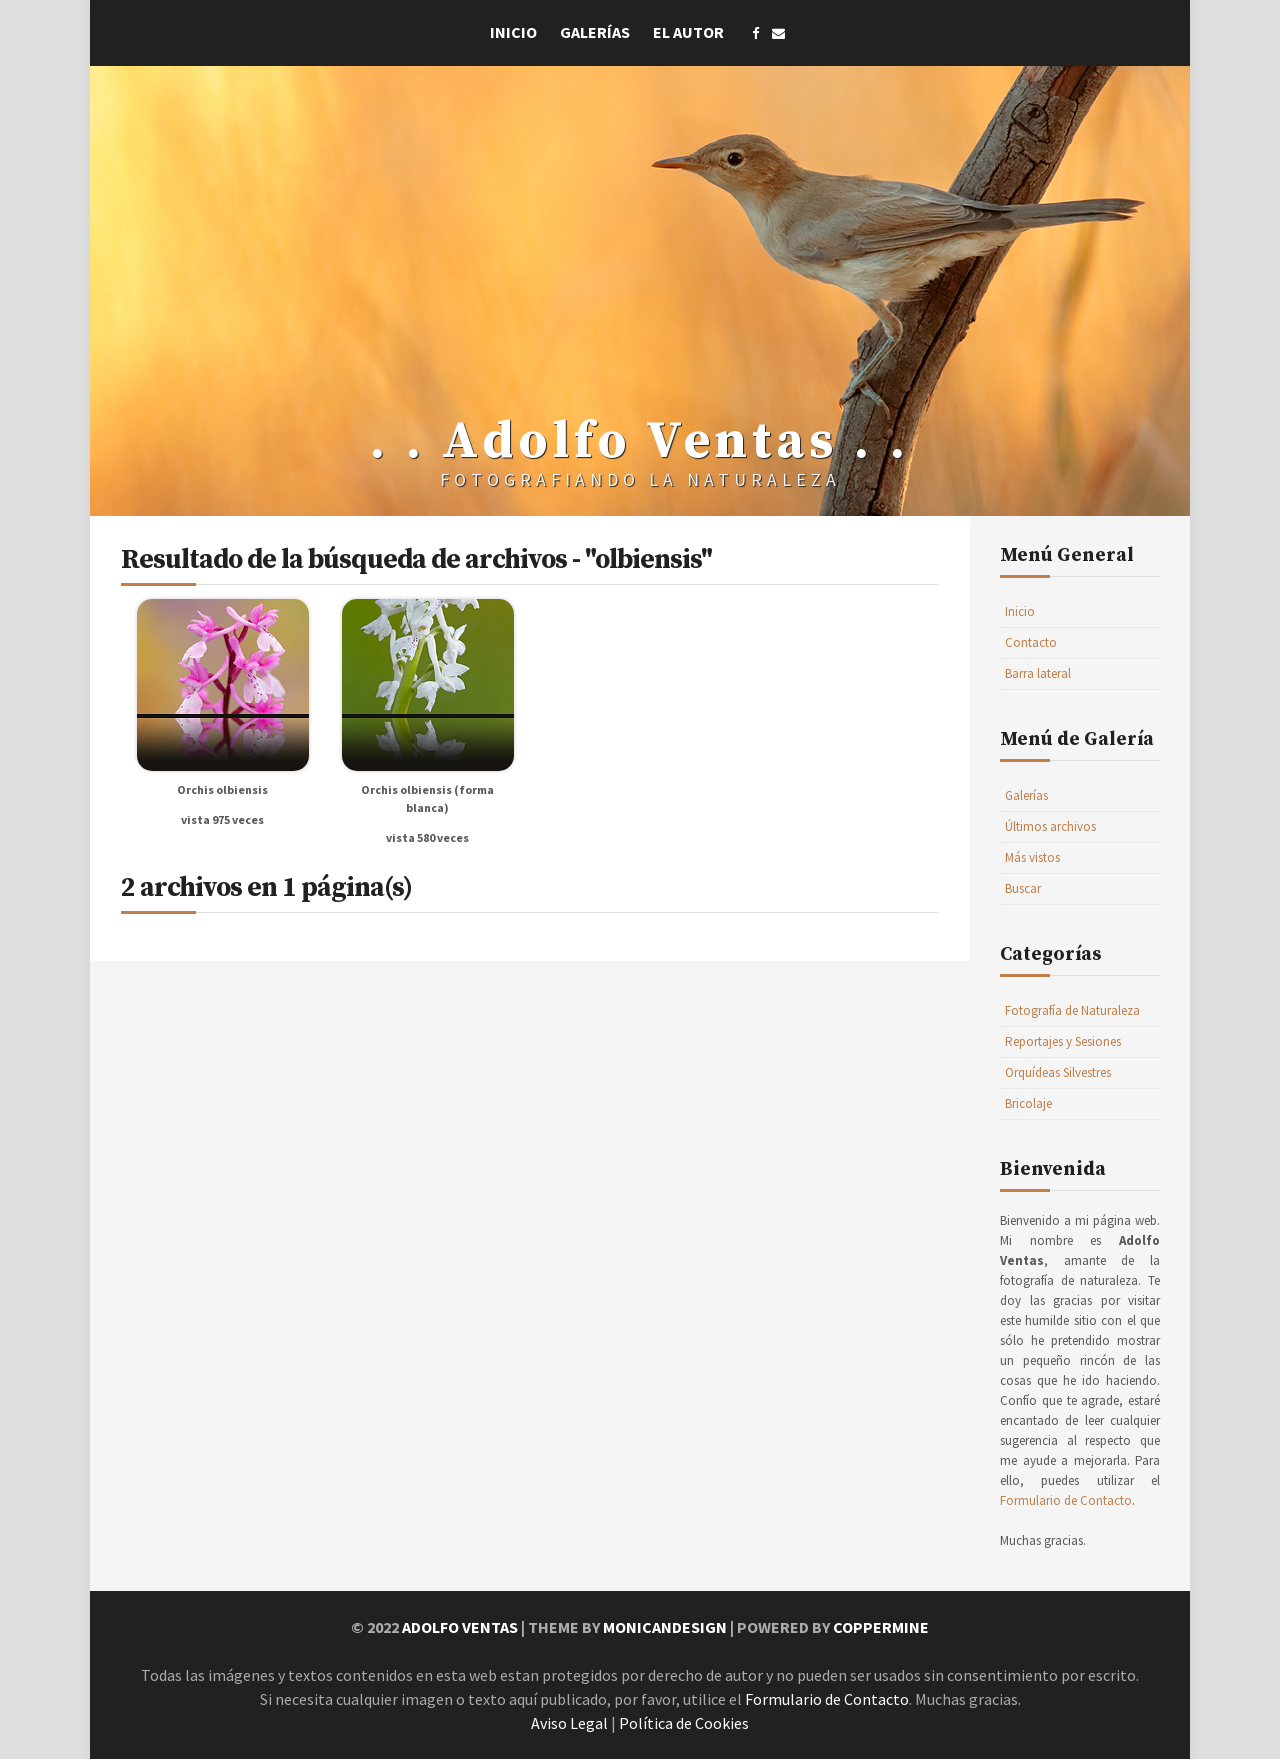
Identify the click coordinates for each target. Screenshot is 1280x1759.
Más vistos (1032, 857)
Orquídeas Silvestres (1058, 1072)
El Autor (688, 32)
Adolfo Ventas (460, 1627)
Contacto (1031, 642)
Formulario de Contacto (1066, 1500)
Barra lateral (1038, 673)
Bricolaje (1028, 1103)
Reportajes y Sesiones (1063, 1041)
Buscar (1023, 888)
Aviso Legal (569, 1723)
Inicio (513, 32)
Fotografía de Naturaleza (1072, 1010)
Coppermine (881, 1627)
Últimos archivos (1050, 826)
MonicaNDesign (665, 1627)
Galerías (595, 32)
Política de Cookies (684, 1723)
